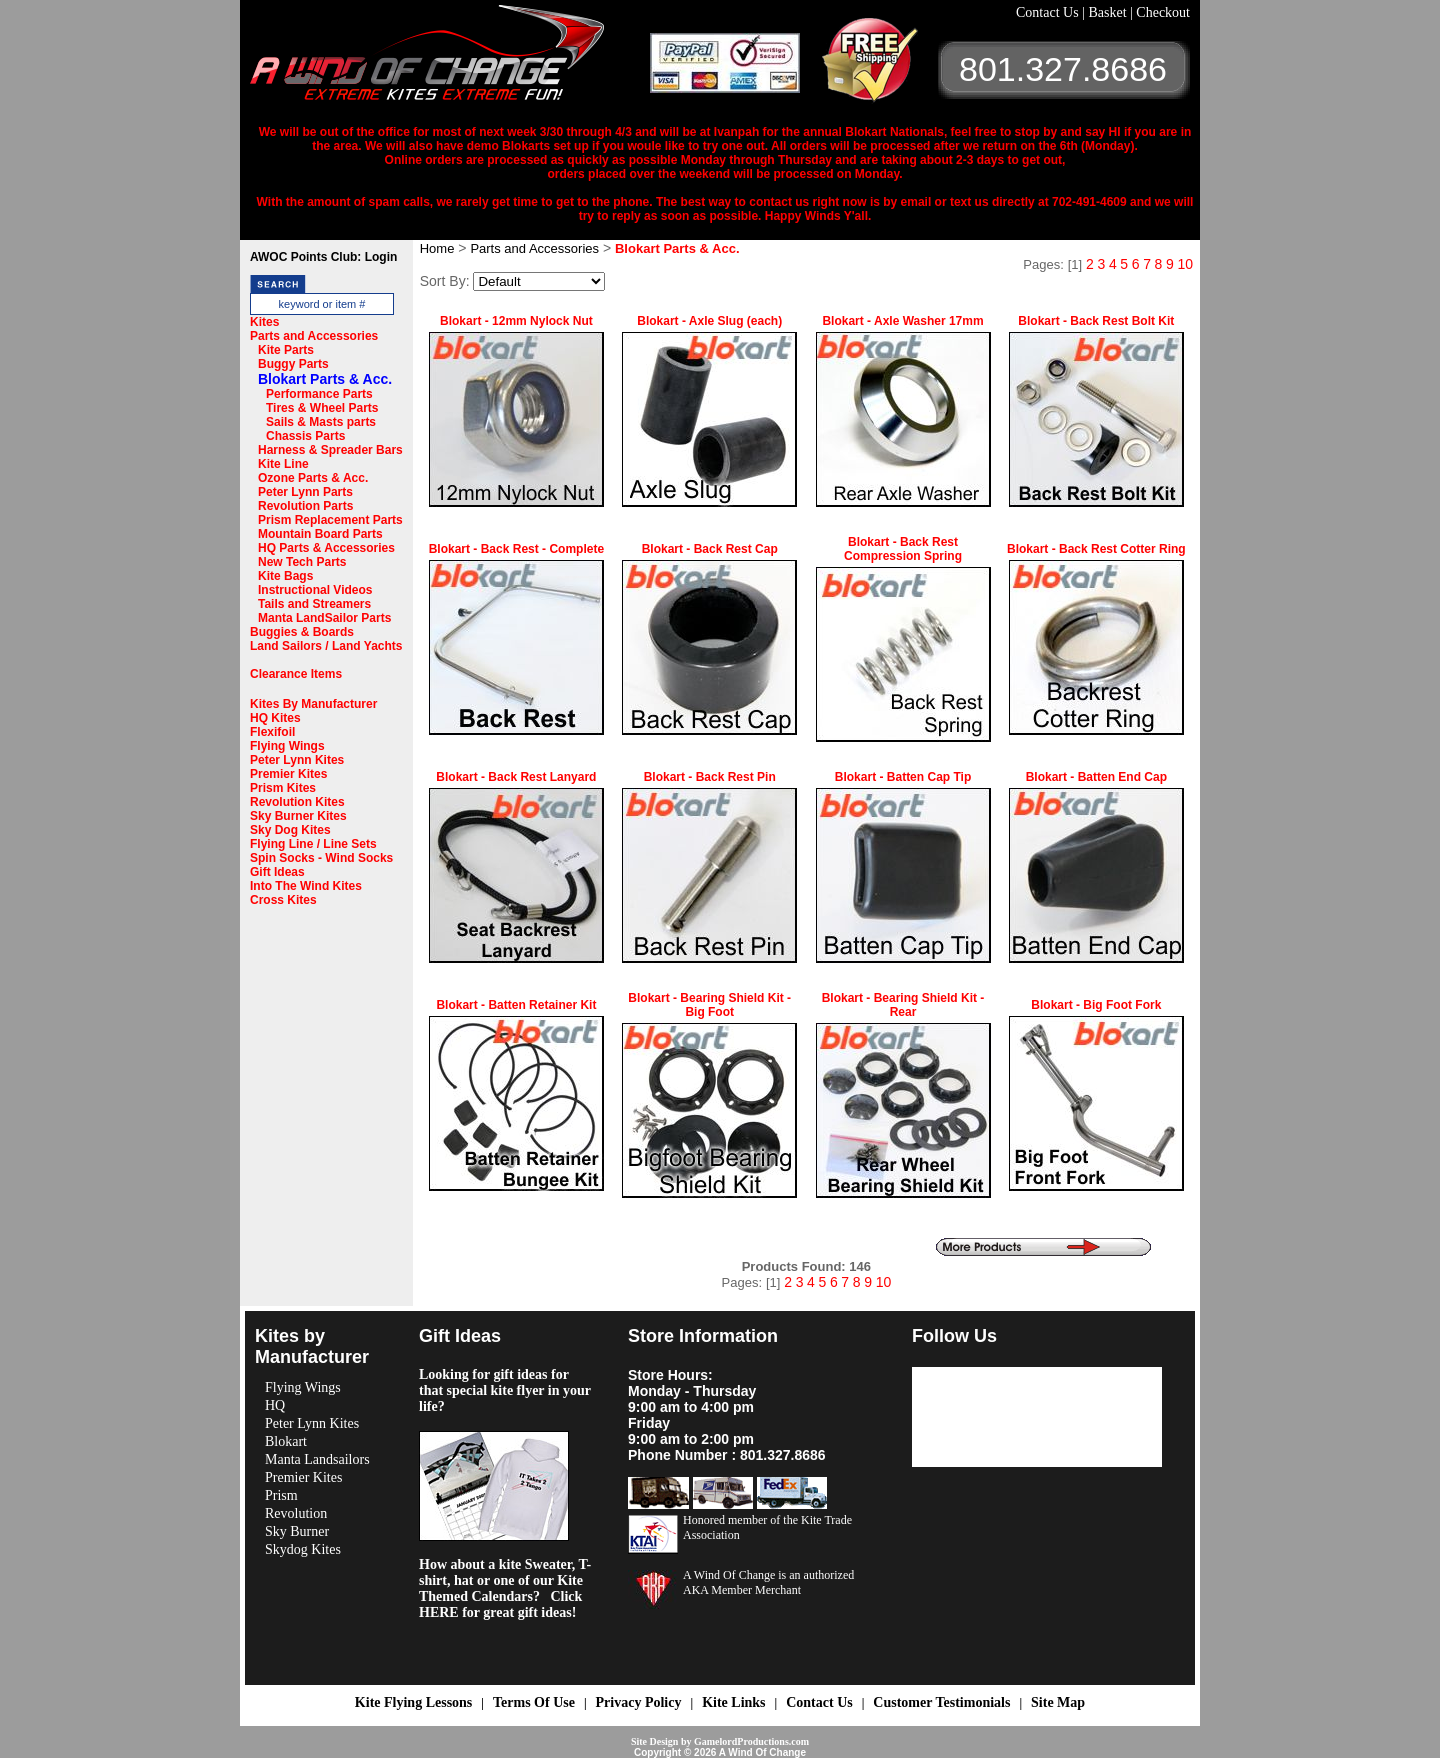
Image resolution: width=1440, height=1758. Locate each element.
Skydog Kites (303, 1549)
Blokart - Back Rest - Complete (516, 549)
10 (1185, 264)
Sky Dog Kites (290, 830)
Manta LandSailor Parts (324, 618)
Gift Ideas (277, 872)
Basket (1109, 12)
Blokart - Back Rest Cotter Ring (1096, 549)
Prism (281, 1495)
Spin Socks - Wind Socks (321, 858)
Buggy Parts (293, 364)
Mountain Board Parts (320, 534)
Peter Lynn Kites (297, 760)
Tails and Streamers (314, 604)
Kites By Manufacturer (313, 704)
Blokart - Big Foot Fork (1096, 1005)
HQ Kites (275, 718)
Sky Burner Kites (298, 816)
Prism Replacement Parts (330, 520)
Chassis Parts (305, 436)
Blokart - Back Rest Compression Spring (903, 549)
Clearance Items (296, 674)
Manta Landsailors (317, 1459)
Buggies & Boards (302, 632)
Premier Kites (288, 774)
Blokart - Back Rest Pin (710, 777)
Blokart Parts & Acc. (325, 379)
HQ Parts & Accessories (326, 548)
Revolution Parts (305, 506)
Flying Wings (287, 746)
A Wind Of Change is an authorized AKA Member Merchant (768, 1582)
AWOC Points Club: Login (323, 257)
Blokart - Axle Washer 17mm (902, 321)
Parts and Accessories (314, 336)
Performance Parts (319, 394)
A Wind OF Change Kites (450, 60)
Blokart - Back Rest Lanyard (516, 777)
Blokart (286, 1441)
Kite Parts (286, 350)
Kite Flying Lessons (413, 1702)
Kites (264, 322)
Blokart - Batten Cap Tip (903, 777)
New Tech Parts (302, 562)
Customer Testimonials (941, 1702)
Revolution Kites (297, 802)
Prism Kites (283, 788)
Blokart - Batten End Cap (1096, 777)
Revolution (296, 1513)
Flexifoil (272, 732)
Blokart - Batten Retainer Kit (516, 1005)
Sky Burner (297, 1531)
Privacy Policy (639, 1702)
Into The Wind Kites (306, 886)
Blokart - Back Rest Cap (710, 549)
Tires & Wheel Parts (322, 408)
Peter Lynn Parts (305, 492)
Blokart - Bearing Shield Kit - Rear (903, 1005)
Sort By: (445, 281)
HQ (275, 1405)
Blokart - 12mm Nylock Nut (516, 321)
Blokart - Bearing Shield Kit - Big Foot (709, 1005)
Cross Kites (283, 900)
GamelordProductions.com (751, 1741)
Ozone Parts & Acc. (313, 478)
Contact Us (1049, 12)
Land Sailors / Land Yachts (326, 646)
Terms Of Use (534, 1702)
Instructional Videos (315, 590)
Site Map (1058, 1702)
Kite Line (283, 464)
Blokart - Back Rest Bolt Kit (1096, 321)
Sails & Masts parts (321, 422)
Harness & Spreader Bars (330, 450)
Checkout (1163, 12)
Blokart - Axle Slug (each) (709, 321)
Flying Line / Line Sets (313, 844)
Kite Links (733, 1702)
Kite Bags (285, 576)
